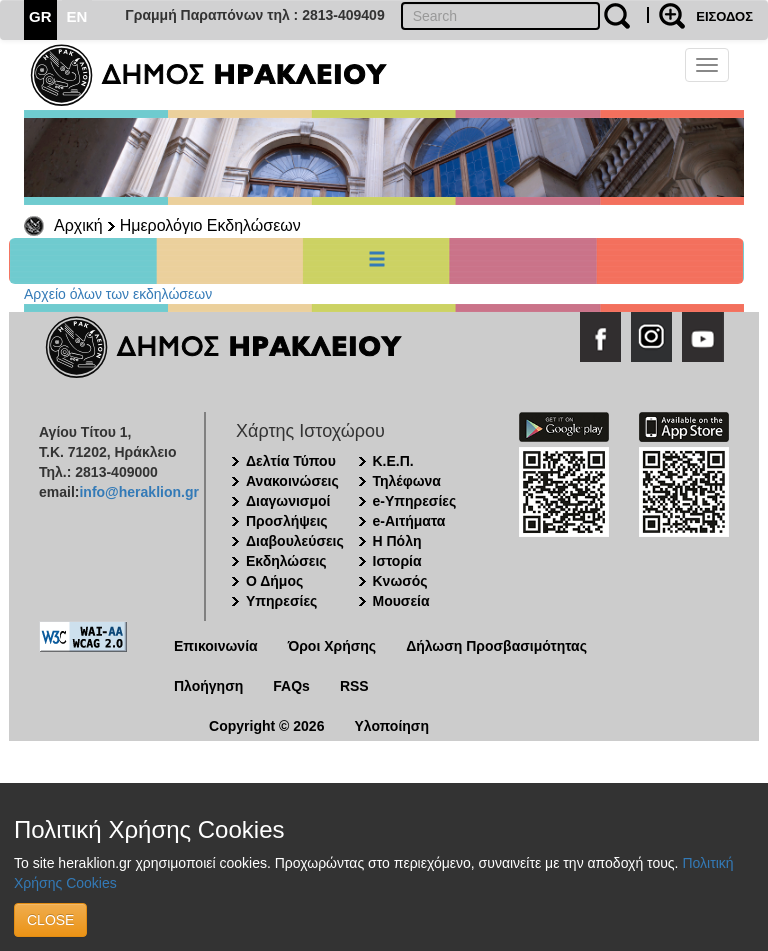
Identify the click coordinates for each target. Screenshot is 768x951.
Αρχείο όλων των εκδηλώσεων (118, 294)
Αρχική (78, 225)
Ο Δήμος (274, 581)
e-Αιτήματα (409, 521)
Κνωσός (400, 581)
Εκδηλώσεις (286, 561)
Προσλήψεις (287, 521)
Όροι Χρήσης (332, 646)
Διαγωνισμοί (288, 501)
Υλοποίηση (391, 726)
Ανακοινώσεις (292, 481)
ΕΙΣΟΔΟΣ (724, 16)
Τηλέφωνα (407, 481)
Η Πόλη (397, 541)
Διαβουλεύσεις (295, 541)
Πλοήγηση (208, 686)
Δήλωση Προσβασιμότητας (496, 646)
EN (77, 16)
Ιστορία (397, 561)
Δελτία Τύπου (291, 461)
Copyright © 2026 (266, 726)
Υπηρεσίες (281, 601)
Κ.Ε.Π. (393, 461)
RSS (354, 686)
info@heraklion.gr (138, 492)
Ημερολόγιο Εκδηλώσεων (210, 225)
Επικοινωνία (216, 646)
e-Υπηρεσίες (415, 501)
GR (40, 16)
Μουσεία (401, 601)
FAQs (291, 686)
